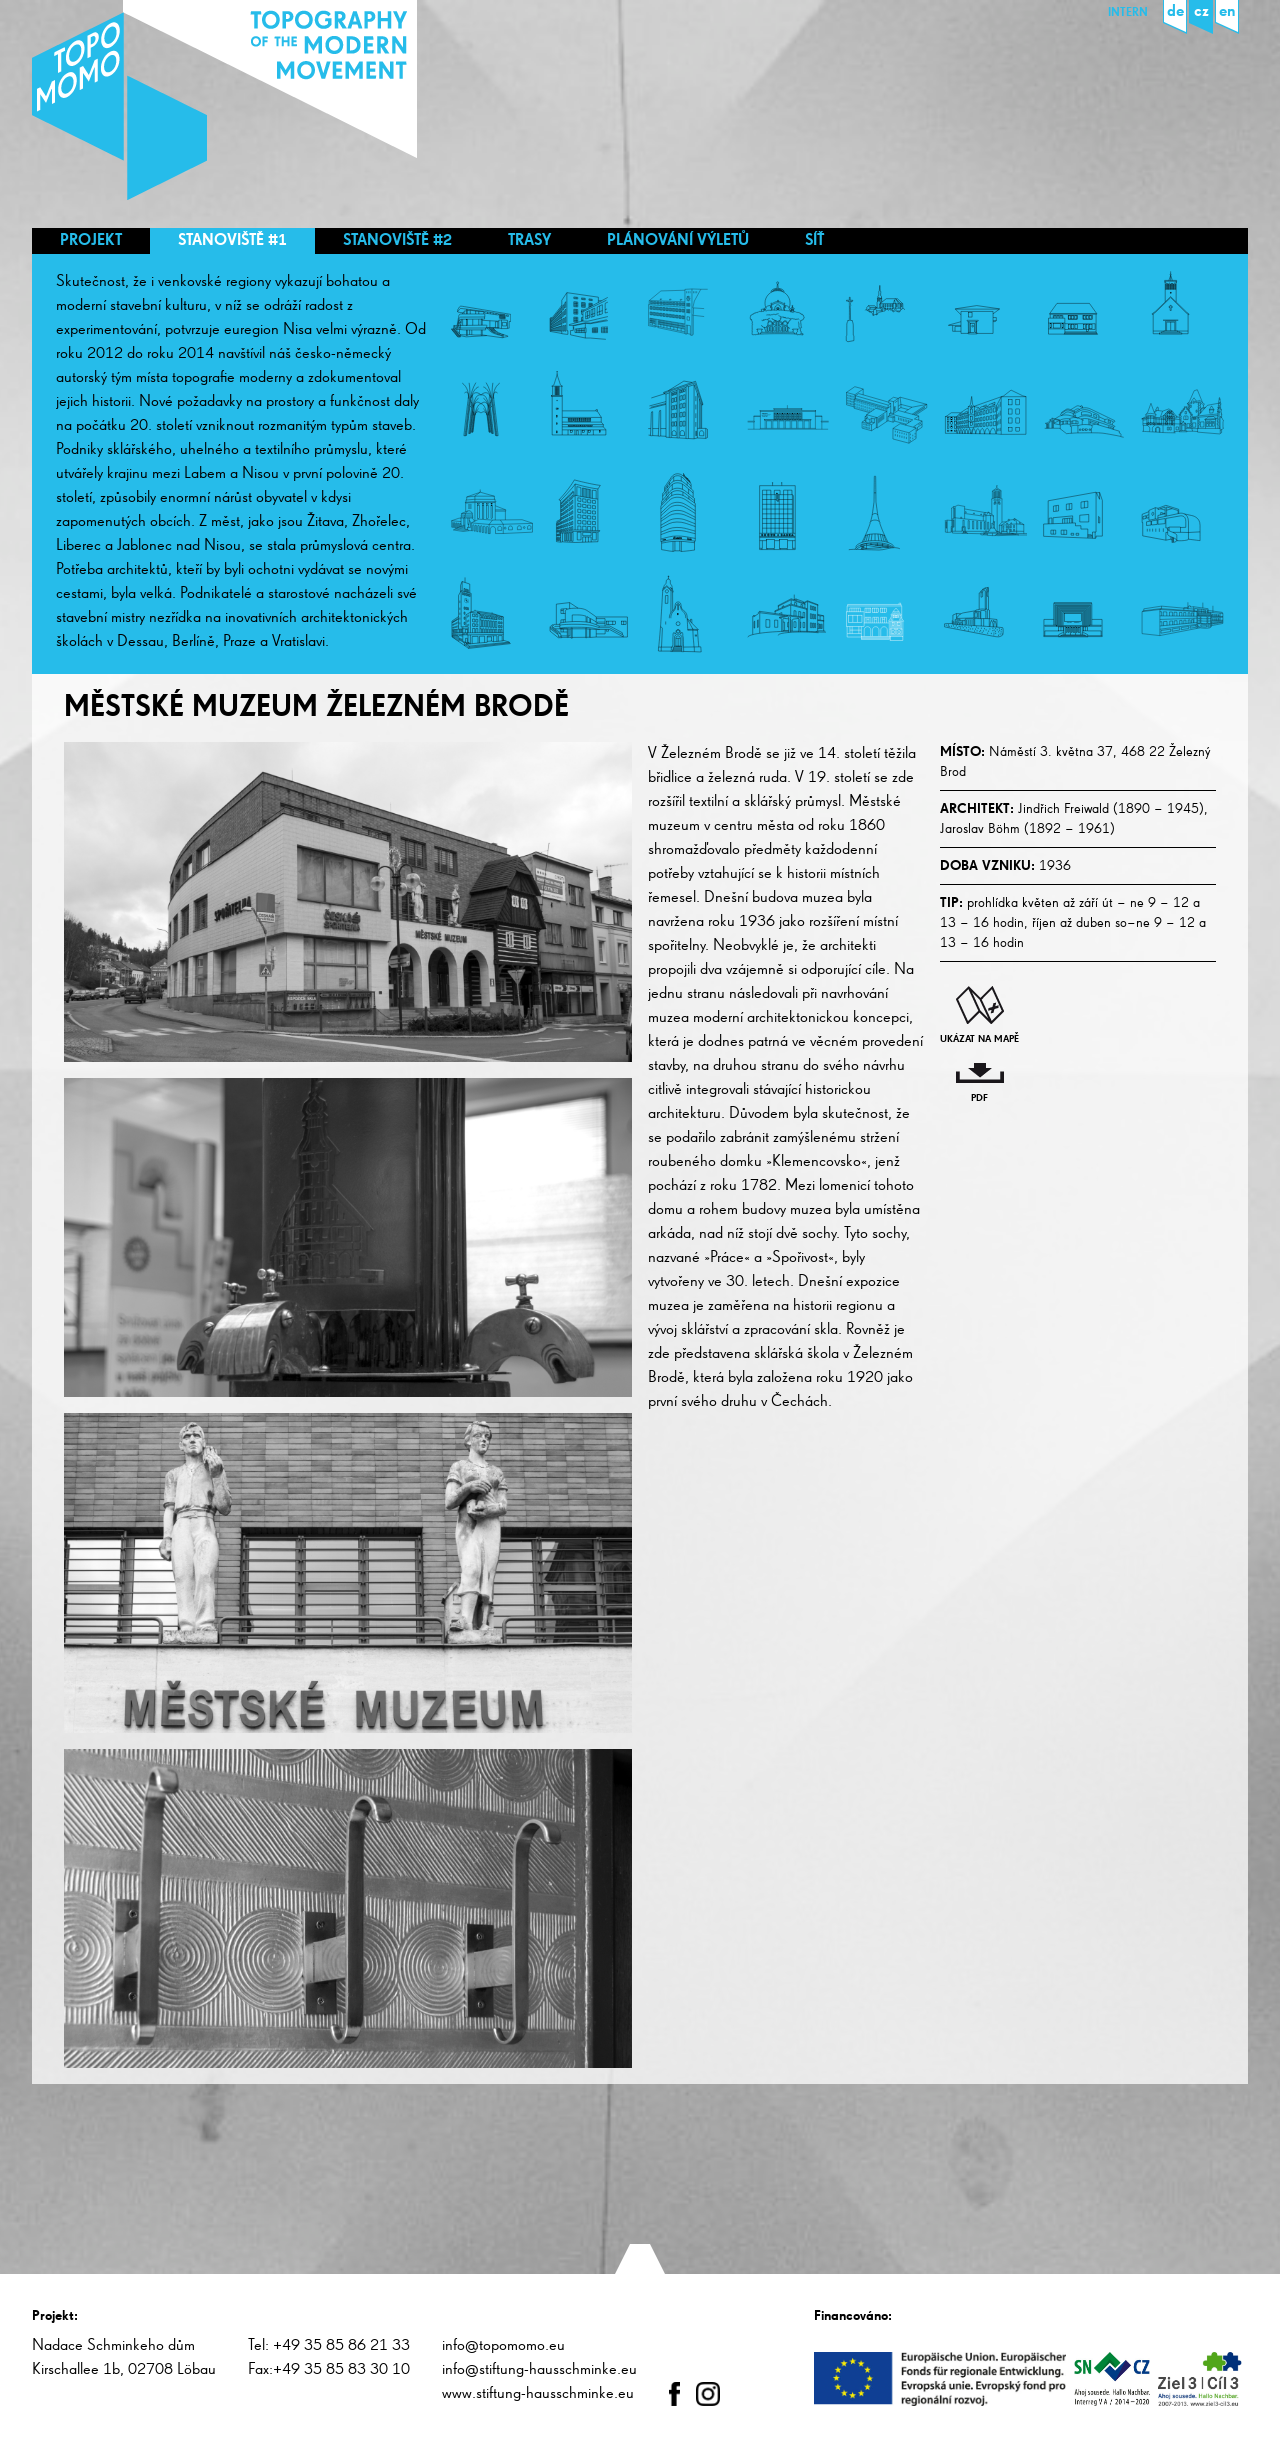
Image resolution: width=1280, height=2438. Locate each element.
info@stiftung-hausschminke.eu (539, 2370)
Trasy (529, 241)
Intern (1128, 13)
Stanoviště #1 (232, 241)
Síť (814, 241)
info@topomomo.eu (503, 2346)
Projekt (91, 241)
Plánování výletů (678, 241)
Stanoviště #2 (397, 241)
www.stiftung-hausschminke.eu (538, 2394)
